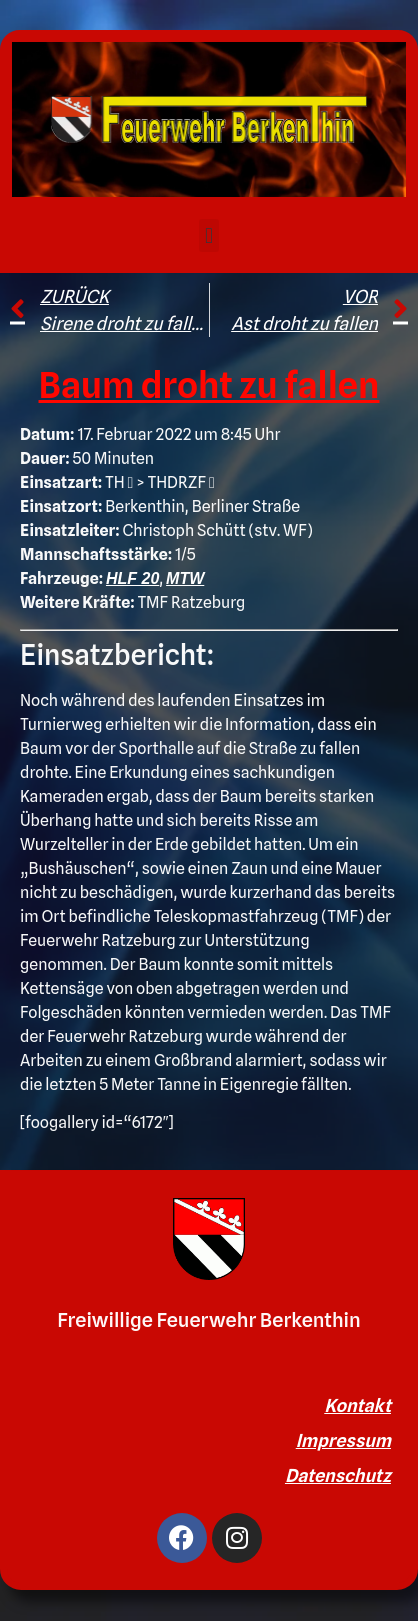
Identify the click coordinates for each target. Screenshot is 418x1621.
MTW (185, 578)
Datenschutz (338, 1475)
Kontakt (357, 1405)
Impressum (343, 1440)
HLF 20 (132, 578)
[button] (208, 235)
